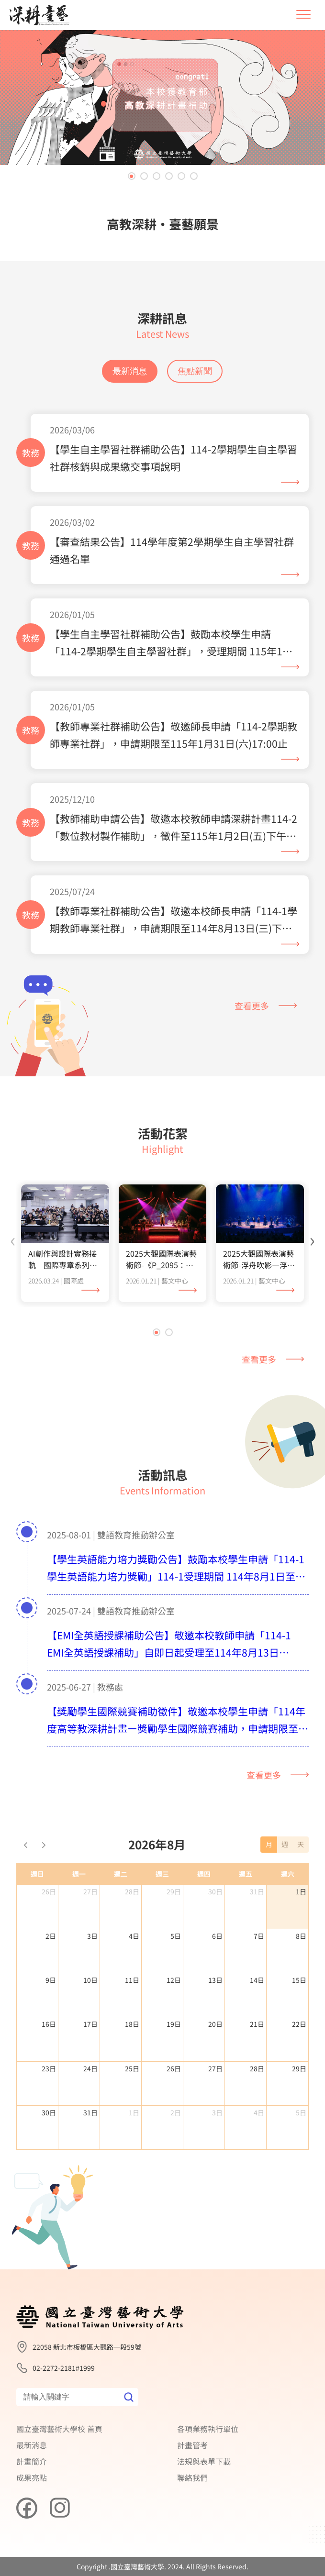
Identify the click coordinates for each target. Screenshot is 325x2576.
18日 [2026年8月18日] (132, 2068)
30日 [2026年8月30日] (49, 2157)
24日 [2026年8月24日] (90, 2113)
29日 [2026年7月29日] (174, 1936)
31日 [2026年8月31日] (90, 2157)
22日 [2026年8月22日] (299, 2068)
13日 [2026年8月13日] (215, 2024)
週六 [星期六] (287, 1918)
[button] (131, 176)
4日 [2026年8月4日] (134, 1980)
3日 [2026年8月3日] (92, 1980)
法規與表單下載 (204, 2461)
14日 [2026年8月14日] (257, 2024)
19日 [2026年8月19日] (174, 2068)
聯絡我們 (192, 2477)
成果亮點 (31, 2477)
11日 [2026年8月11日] (132, 2024)
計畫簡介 (31, 2461)
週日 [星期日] (37, 1918)
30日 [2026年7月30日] (215, 1936)
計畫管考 (192, 2445)
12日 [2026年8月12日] (174, 2024)
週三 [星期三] (162, 1918)
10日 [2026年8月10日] (90, 2024)
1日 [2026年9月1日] (134, 2157)
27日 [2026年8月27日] (215, 2113)
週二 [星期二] (120, 1918)
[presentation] (13, 1283)
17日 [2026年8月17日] (90, 2068)
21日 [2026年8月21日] (257, 2068)
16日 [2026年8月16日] (49, 2068)
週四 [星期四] (204, 1918)
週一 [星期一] (79, 1918)
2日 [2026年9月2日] (175, 2157)
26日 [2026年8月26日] (174, 2113)
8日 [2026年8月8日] (301, 1980)
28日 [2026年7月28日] (132, 1936)
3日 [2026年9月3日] (217, 2157)
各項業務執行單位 (207, 2428)
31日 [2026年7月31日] (257, 1936)
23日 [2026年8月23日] (49, 2113)
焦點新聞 (195, 371)
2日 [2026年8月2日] (50, 1980)
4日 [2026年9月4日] (259, 2157)
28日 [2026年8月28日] (257, 2113)
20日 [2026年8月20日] (215, 2068)
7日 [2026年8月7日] (259, 1980)
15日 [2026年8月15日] (299, 2024)
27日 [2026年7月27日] (90, 1936)
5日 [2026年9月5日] (301, 2157)
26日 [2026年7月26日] (49, 1936)
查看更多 (266, 1005)
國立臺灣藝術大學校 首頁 (59, 2428)
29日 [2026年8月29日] (299, 2113)
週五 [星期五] (245, 1918)
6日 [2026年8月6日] (217, 1980)
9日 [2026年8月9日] (50, 2024)
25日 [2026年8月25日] (132, 2113)
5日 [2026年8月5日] (175, 1980)
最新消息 (129, 371)
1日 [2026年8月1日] (301, 1936)
